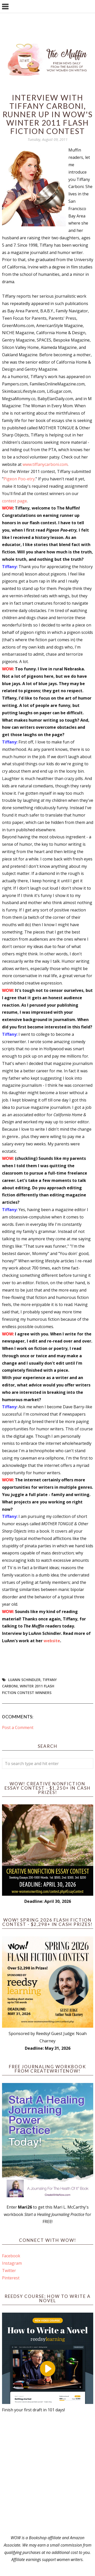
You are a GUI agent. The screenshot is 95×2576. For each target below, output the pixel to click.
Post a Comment (17, 1727)
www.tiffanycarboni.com (45, 464)
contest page (14, 501)
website (52, 1640)
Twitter (9, 2270)
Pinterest (11, 2278)
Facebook (11, 2256)
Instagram (12, 2263)
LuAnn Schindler (24, 1679)
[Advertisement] (47, 2473)
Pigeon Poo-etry (19, 479)
